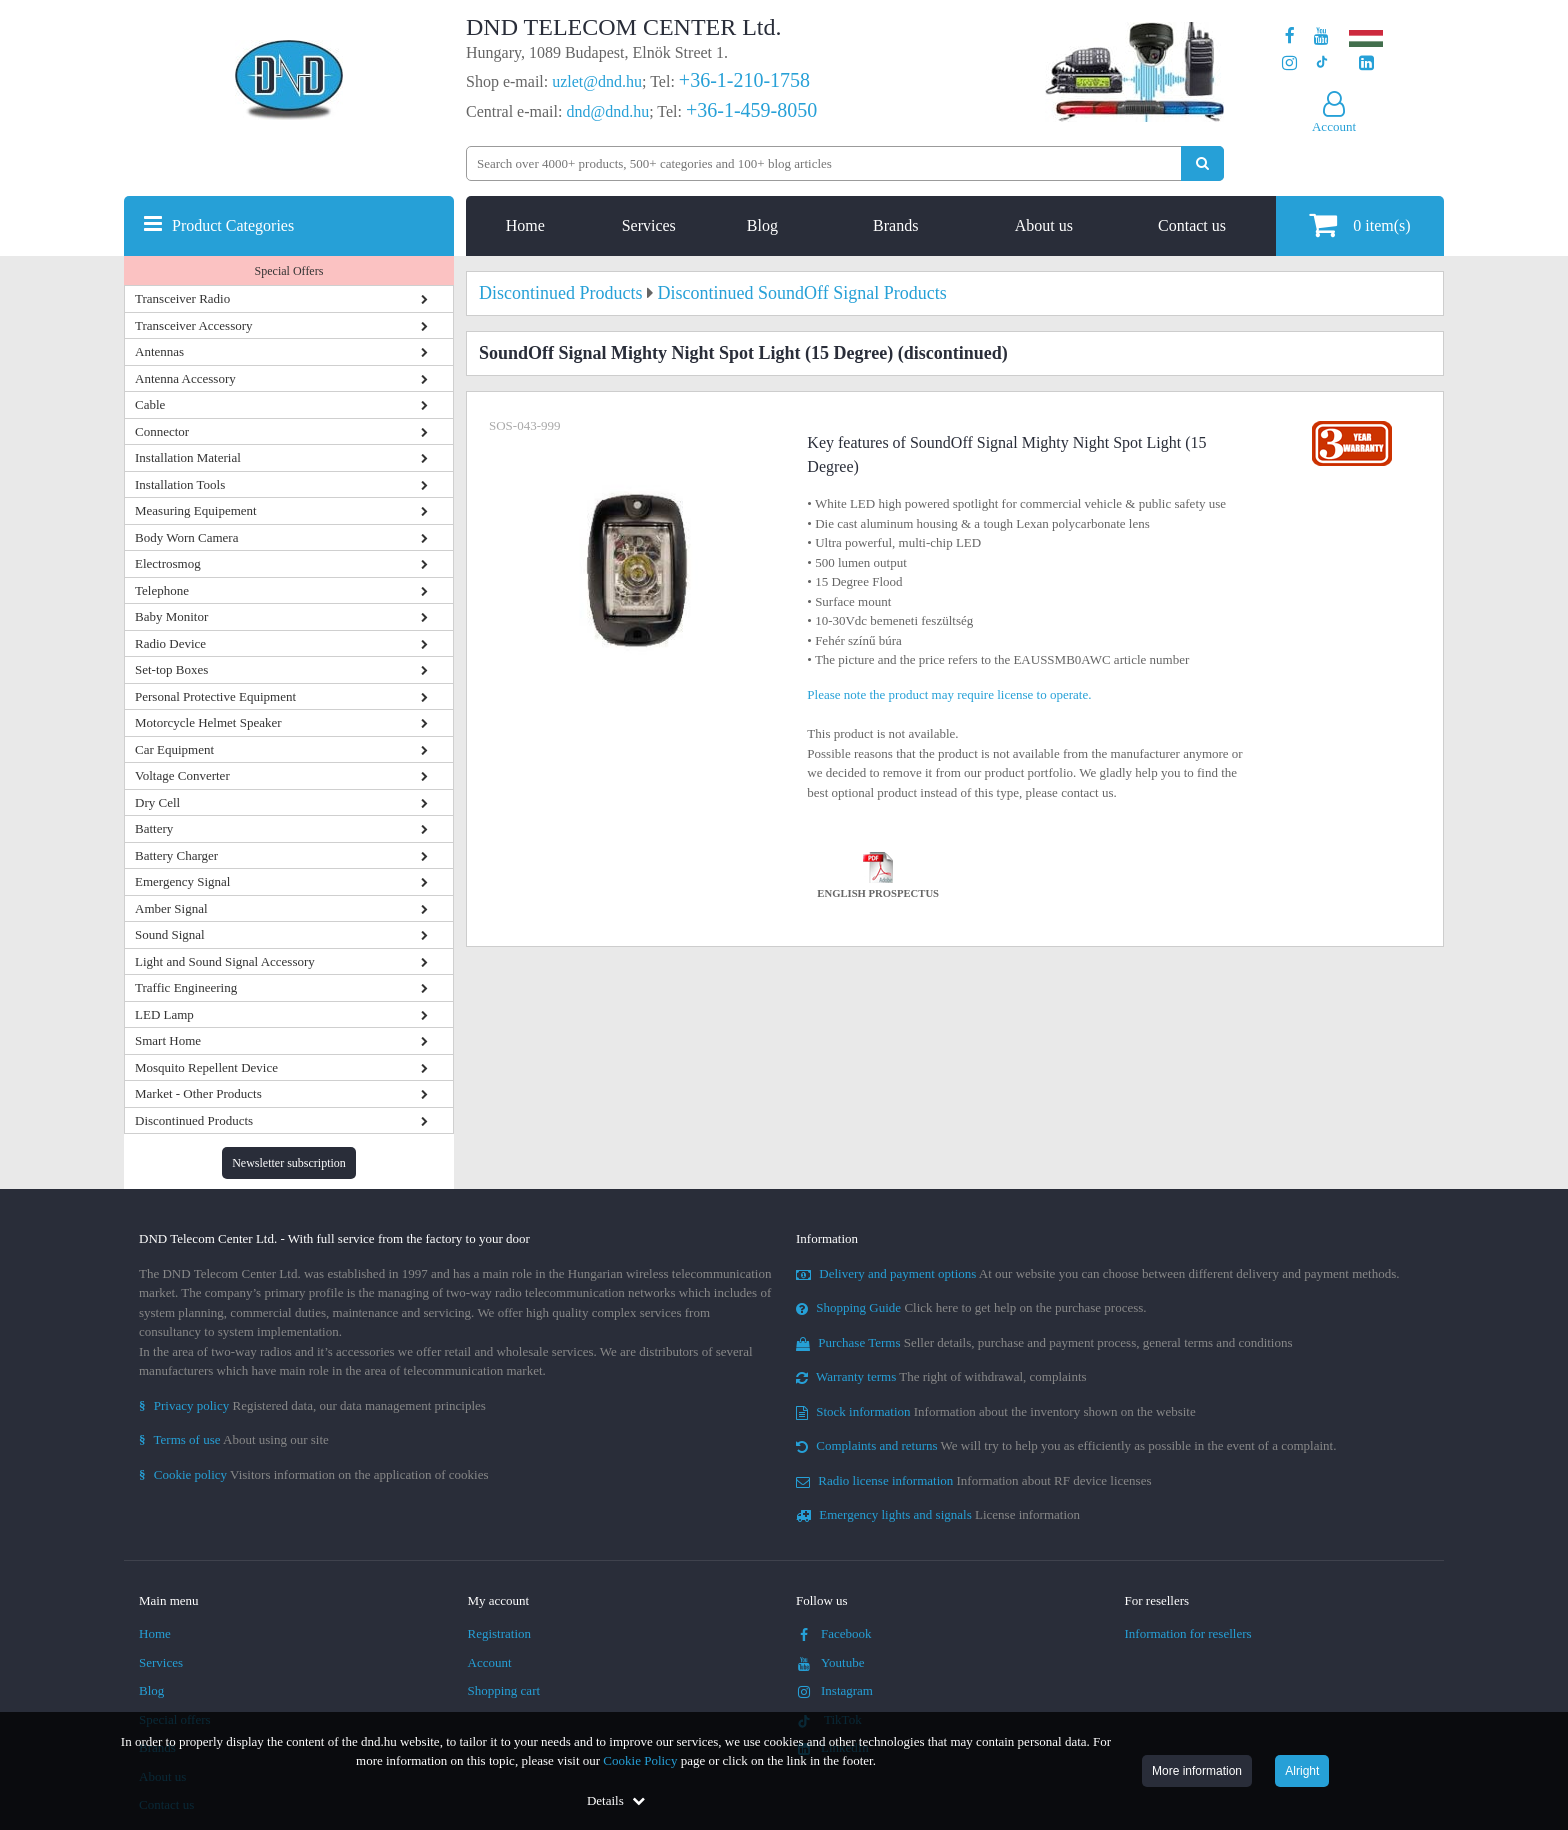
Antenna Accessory (185, 378)
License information (938, 1514)
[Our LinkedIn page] (1366, 63)
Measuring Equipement (196, 510)
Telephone (162, 590)
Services (649, 225)
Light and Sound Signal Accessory (225, 961)
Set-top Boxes (171, 669)
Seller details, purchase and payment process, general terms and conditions (1044, 1342)
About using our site (234, 1439)
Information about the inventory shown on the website (996, 1411)
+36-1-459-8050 (751, 110)
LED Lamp (164, 1014)
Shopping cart (504, 1690)
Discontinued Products (194, 1120)
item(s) (1359, 224)
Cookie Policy (640, 1760)
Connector (162, 431)
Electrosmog (168, 563)
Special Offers (289, 271)
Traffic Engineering (186, 987)
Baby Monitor (171, 616)
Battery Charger (176, 855)
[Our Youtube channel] (1321, 36)
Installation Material (188, 457)
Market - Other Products (198, 1093)
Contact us (1192, 225)
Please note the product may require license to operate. (949, 694)
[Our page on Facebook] (1290, 36)
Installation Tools (180, 484)
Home (525, 225)
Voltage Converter (182, 775)
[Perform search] (1202, 163)
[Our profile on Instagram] (1289, 63)
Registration (500, 1633)
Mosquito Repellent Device (206, 1067)
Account (490, 1662)
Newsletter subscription (289, 1163)
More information (1197, 1771)
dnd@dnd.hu (607, 111)
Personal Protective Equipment (215, 696)
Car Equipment (174, 749)
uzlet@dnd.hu (597, 81)
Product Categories (233, 225)
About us (1044, 225)
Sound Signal (170, 934)
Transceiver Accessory (194, 325)
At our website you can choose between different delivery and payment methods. (1098, 1273)
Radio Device (170, 643)
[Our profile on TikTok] (1321, 63)
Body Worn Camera (186, 537)
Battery (154, 828)
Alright (1302, 1771)
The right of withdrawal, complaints (941, 1376)
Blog (762, 225)
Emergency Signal (182, 881)
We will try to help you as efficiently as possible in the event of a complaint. (1066, 1445)
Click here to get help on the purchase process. (971, 1307)
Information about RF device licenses (973, 1480)
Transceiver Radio (182, 298)
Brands (895, 225)
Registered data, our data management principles (312, 1405)
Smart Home (168, 1040)
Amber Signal (171, 908)
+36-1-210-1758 (744, 80)
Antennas (159, 351)
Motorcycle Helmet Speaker (208, 722)
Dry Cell (157, 802)
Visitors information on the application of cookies (314, 1474)
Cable (150, 404)
